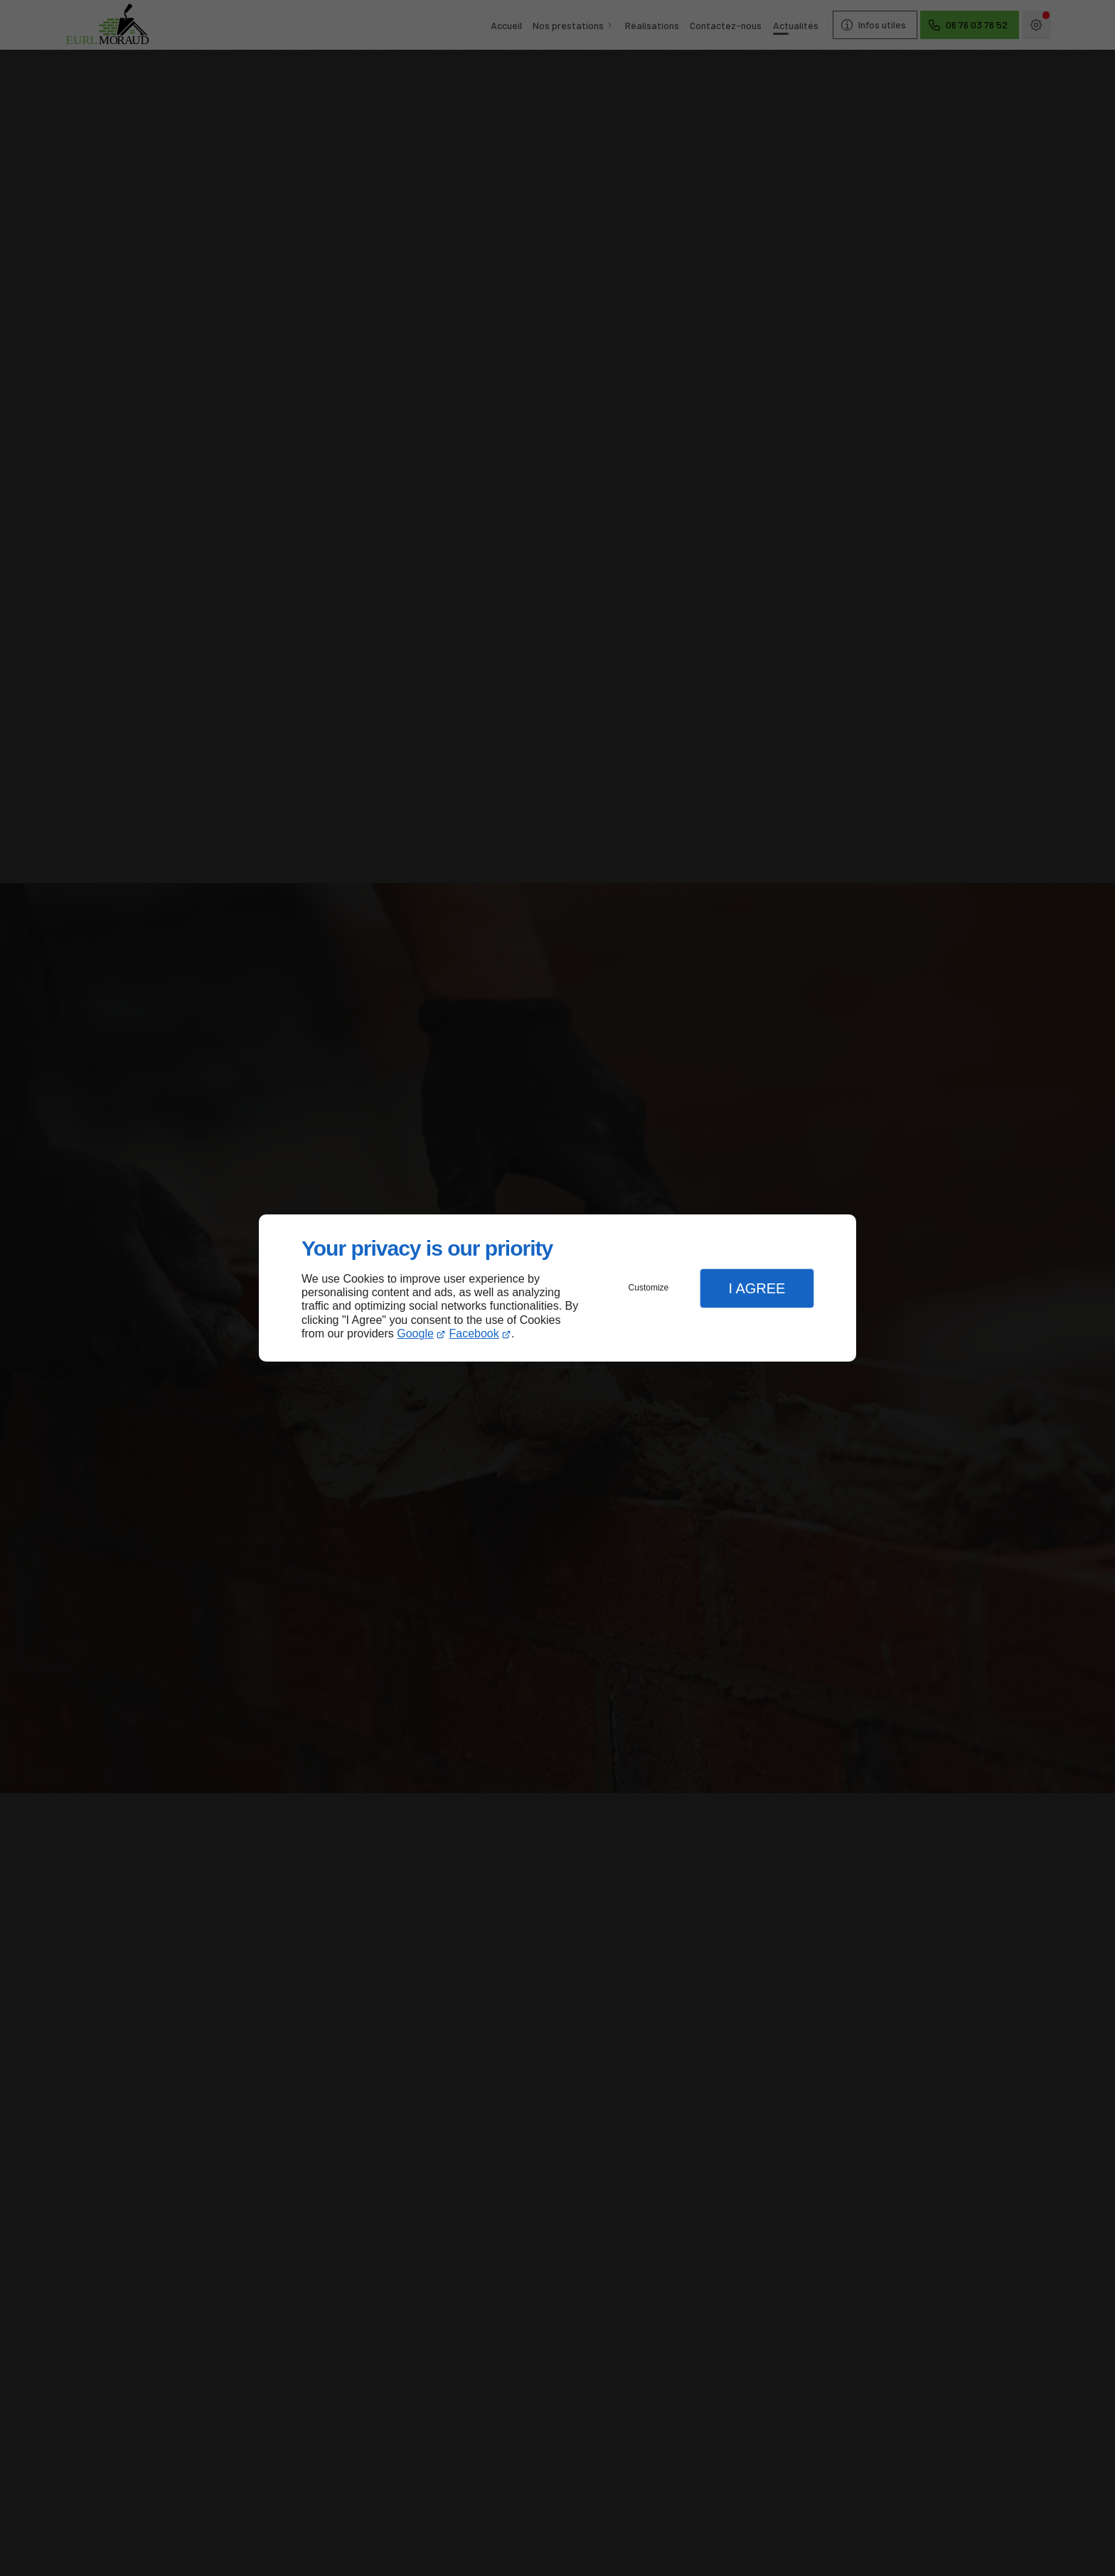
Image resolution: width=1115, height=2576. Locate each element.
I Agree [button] (756, 1288)
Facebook (474, 1333)
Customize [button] (649, 1288)
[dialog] (557, 1288)
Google (415, 1333)
